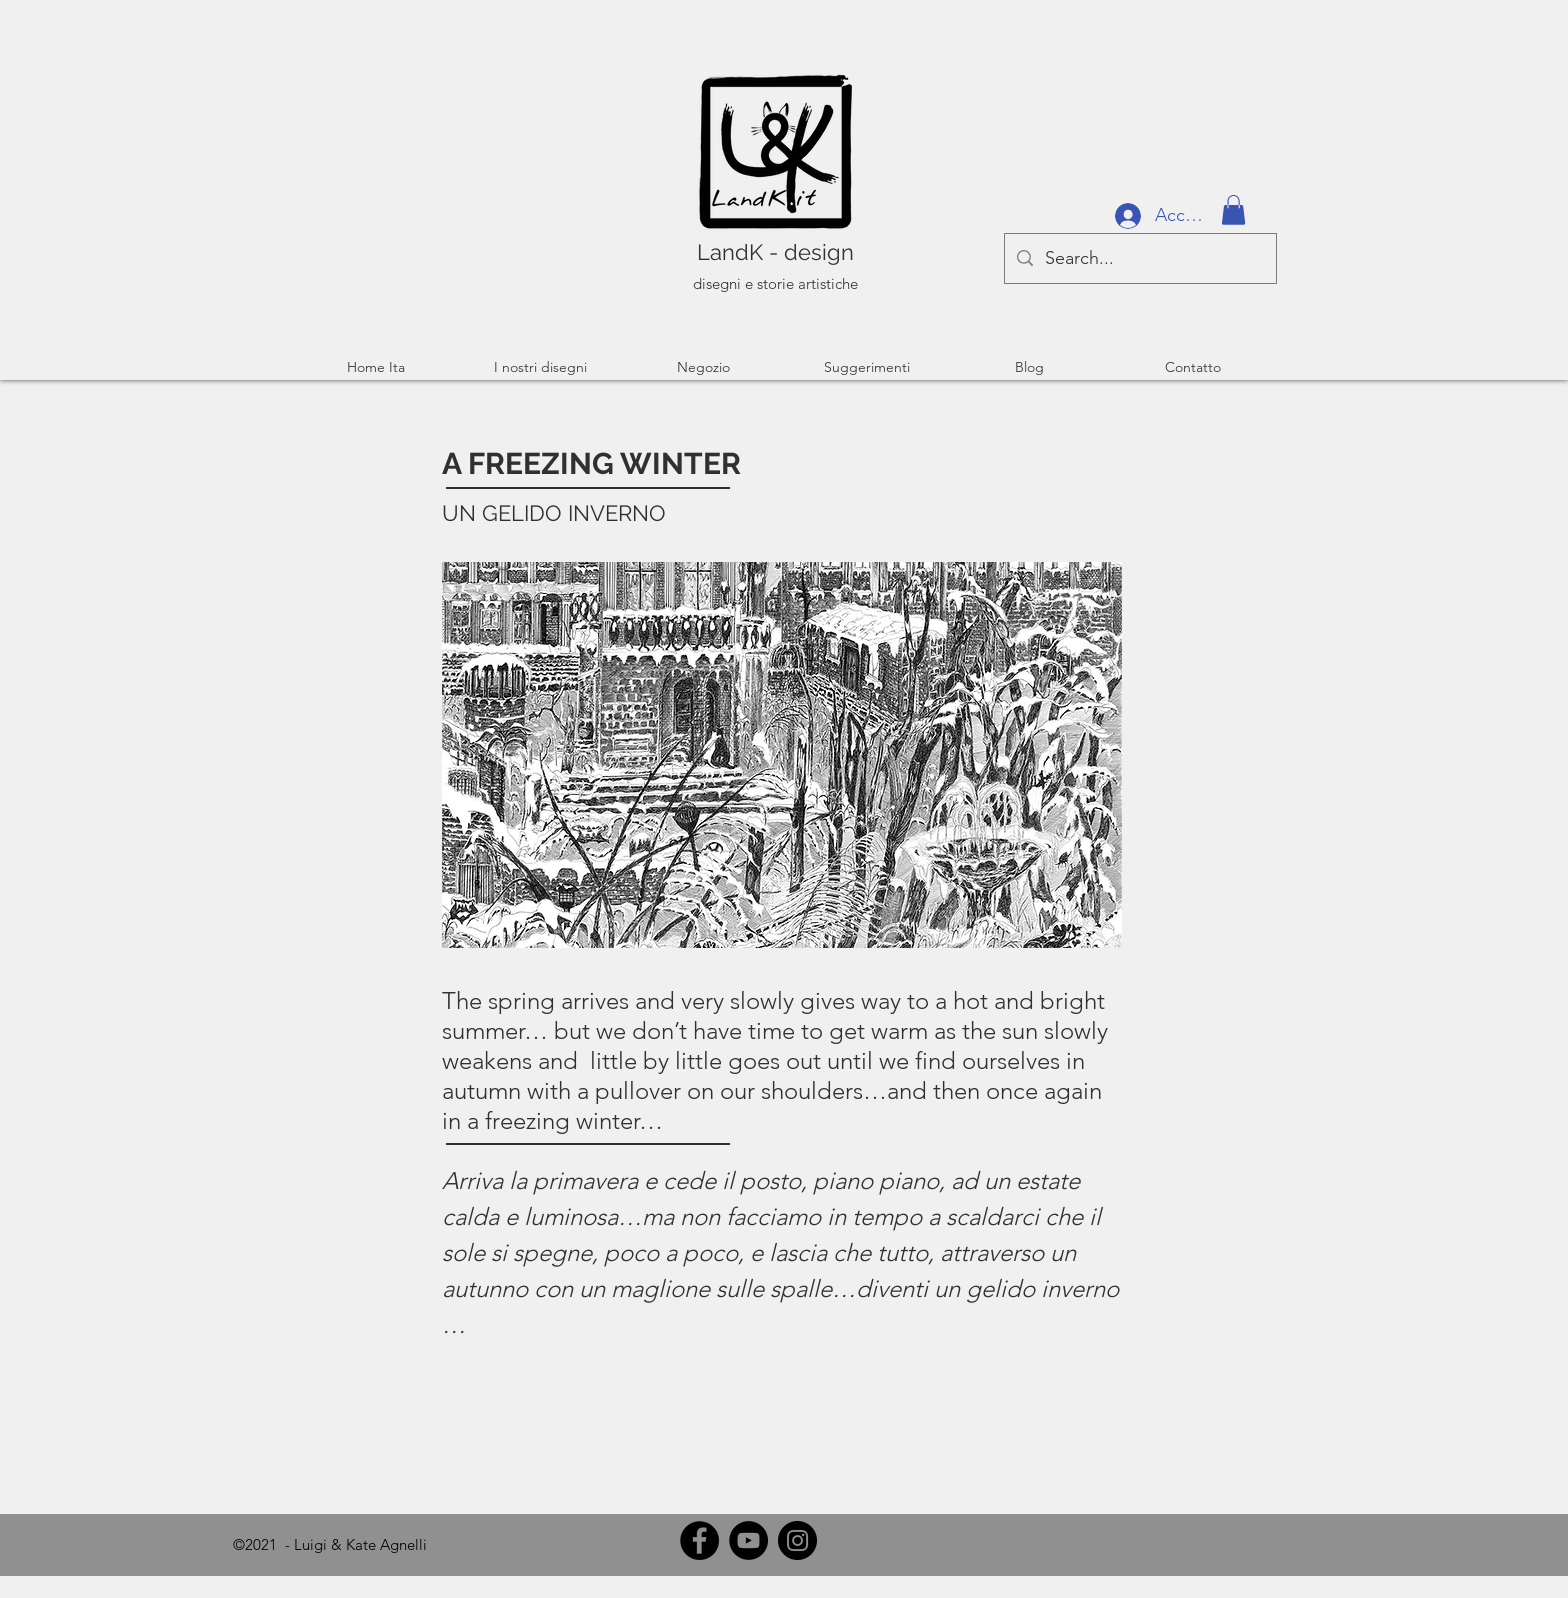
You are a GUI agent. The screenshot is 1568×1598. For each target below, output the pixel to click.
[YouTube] (748, 1540)
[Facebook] (699, 1540)
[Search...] (1139, 258)
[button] (1233, 210)
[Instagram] (797, 1540)
